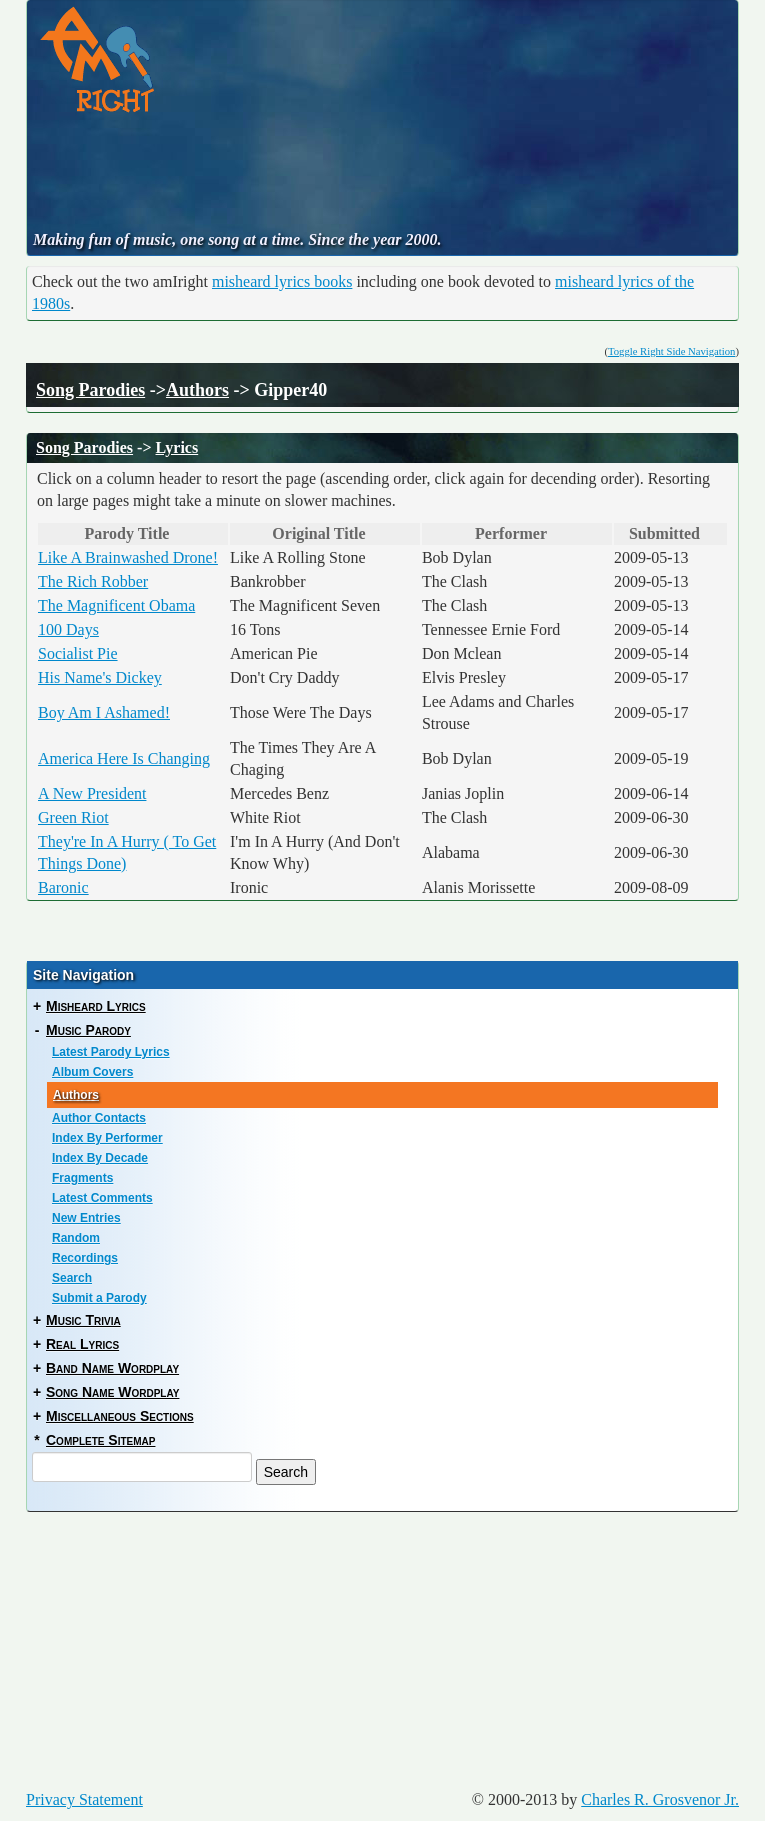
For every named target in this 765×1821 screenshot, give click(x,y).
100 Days (68, 629)
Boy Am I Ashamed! (104, 712)
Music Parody (88, 1030)
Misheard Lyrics (96, 1006)
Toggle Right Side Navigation (671, 351)
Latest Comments (102, 1198)
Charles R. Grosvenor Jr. (660, 1799)
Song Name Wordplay (112, 1392)
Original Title (324, 533)
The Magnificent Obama (116, 605)
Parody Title (133, 533)
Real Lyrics (82, 1344)
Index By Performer (107, 1138)
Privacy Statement (84, 1799)
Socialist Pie (78, 653)
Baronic (63, 887)
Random (76, 1238)
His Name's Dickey (100, 677)
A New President (92, 793)
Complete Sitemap (100, 1440)
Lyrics (177, 447)
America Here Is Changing (124, 758)
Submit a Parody (99, 1298)
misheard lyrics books (282, 281)
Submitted (670, 533)
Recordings (85, 1258)
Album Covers (92, 1072)
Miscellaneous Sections (120, 1416)
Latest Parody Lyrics (111, 1052)
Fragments (82, 1178)
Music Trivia (83, 1320)
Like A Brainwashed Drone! (128, 557)
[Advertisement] (395, 174)
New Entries (86, 1218)
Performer (517, 533)
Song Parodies (90, 390)
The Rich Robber (93, 581)
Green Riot (73, 817)
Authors (197, 390)
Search (72, 1278)
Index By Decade (100, 1158)
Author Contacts (99, 1118)
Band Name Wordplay (112, 1368)
